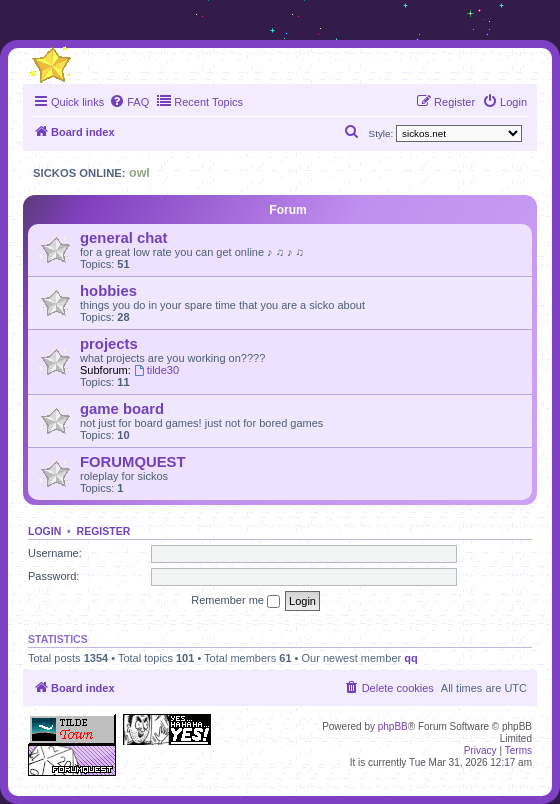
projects (109, 344)
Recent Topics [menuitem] (199, 101)
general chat (123, 238)
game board (122, 409)
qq (410, 658)
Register (104, 531)
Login (44, 531)
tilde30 (156, 370)
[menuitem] (129, 102)
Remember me (235, 601)
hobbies (108, 291)
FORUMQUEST (133, 462)
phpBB (393, 726)
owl (139, 173)
